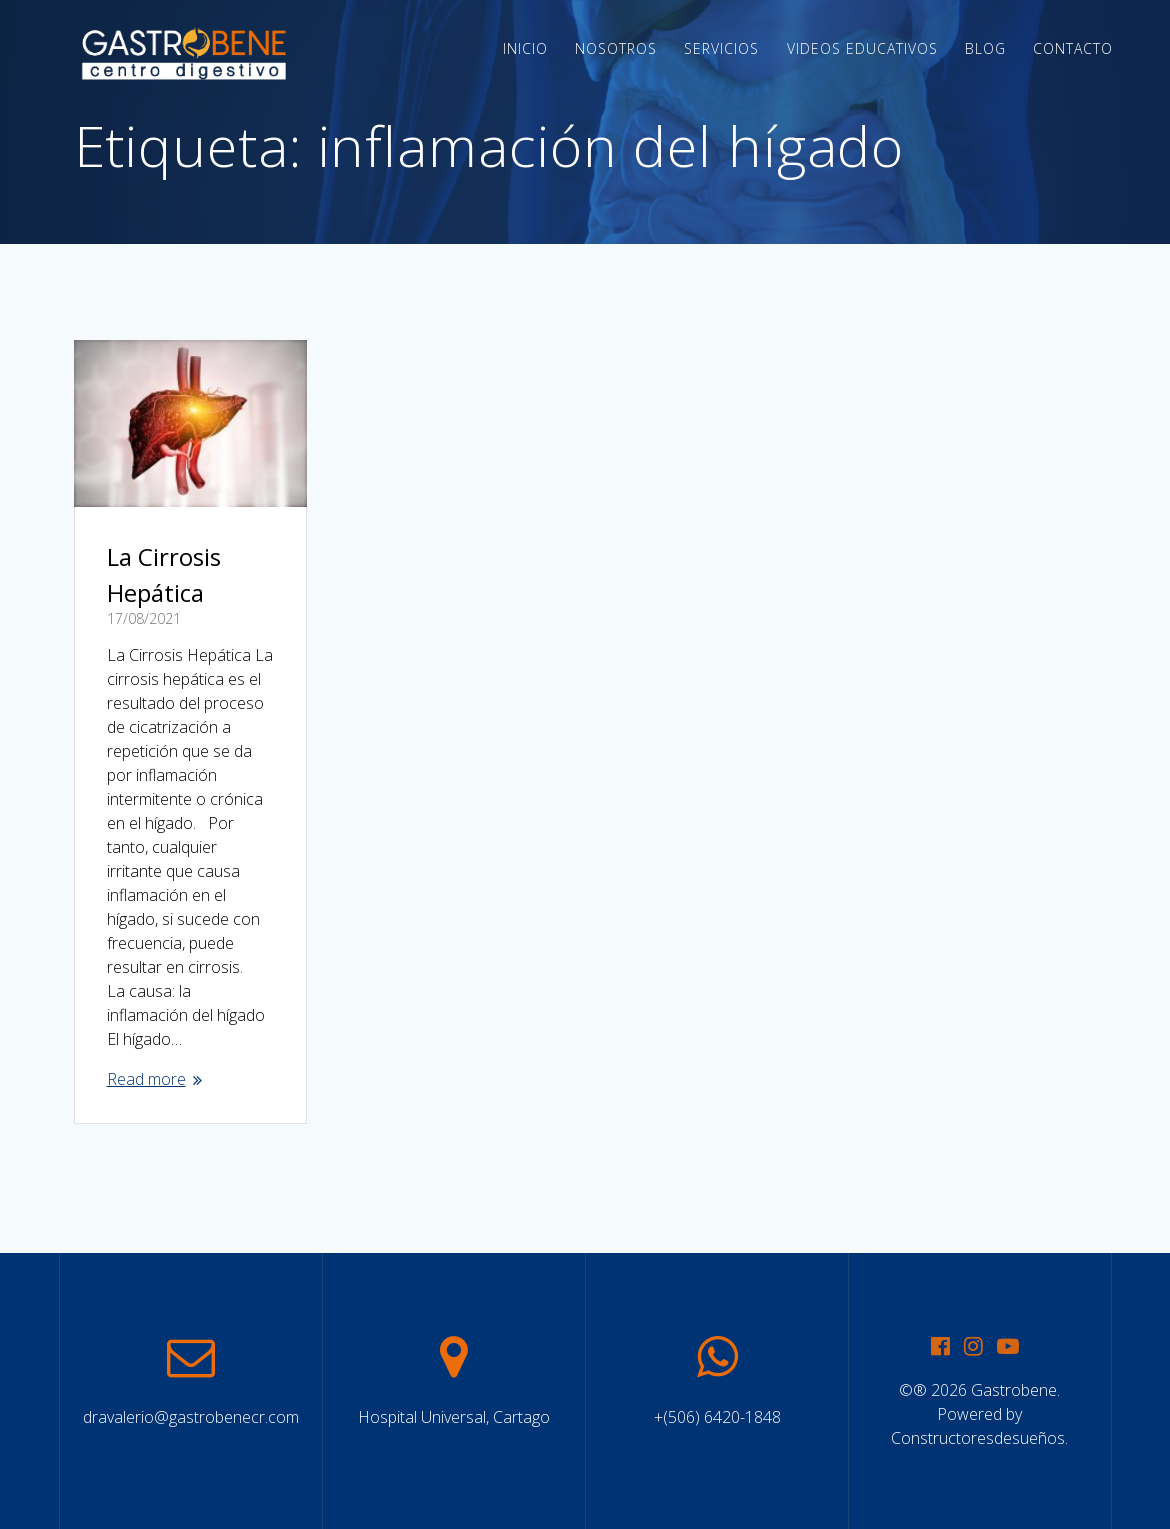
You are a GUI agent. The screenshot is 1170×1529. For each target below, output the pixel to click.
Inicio (525, 48)
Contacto (1073, 48)
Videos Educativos (862, 48)
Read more (146, 1079)
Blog (985, 48)
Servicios (721, 48)
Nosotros (616, 48)
